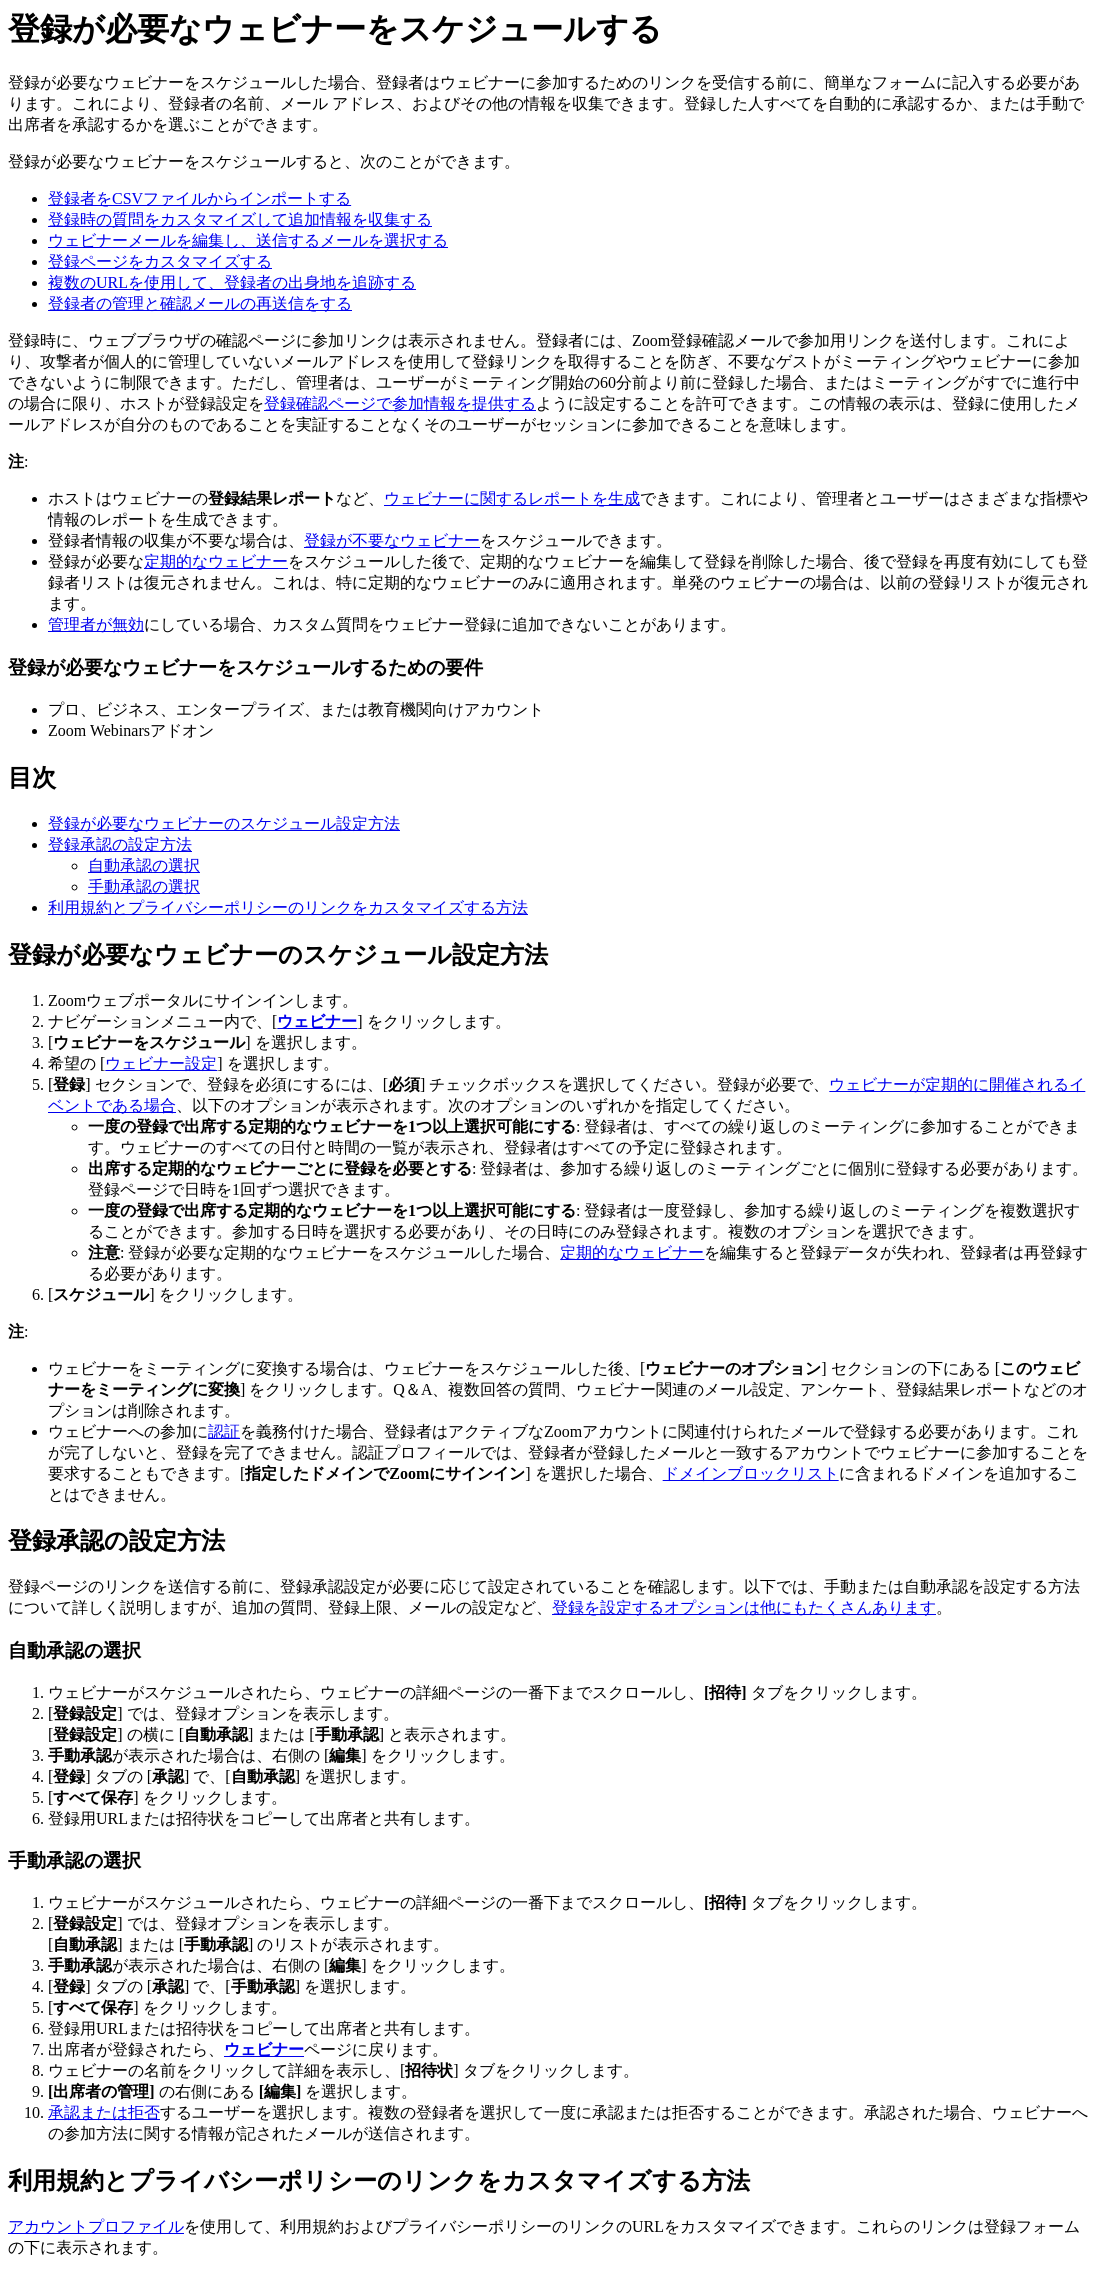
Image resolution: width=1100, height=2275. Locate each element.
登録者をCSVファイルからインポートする (199, 198)
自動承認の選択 (144, 865)
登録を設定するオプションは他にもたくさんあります (744, 1607)
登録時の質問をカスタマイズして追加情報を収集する (240, 219)
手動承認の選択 (144, 886)
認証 (224, 1431)
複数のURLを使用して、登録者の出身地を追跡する (232, 282)
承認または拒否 (104, 2112)
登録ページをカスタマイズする (160, 261)
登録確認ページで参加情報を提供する (400, 403)
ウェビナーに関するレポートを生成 (512, 498)
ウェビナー (317, 1021)
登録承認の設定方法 (120, 844)
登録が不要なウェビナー (392, 540)
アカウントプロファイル (96, 2226)
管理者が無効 (96, 624)
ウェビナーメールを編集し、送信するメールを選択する (248, 240)
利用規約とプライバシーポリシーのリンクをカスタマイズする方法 (288, 907)
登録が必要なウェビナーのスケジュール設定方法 (224, 823)
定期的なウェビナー (216, 561)
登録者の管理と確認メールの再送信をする (200, 303)
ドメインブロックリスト (751, 1473)
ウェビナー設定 (161, 1063)
